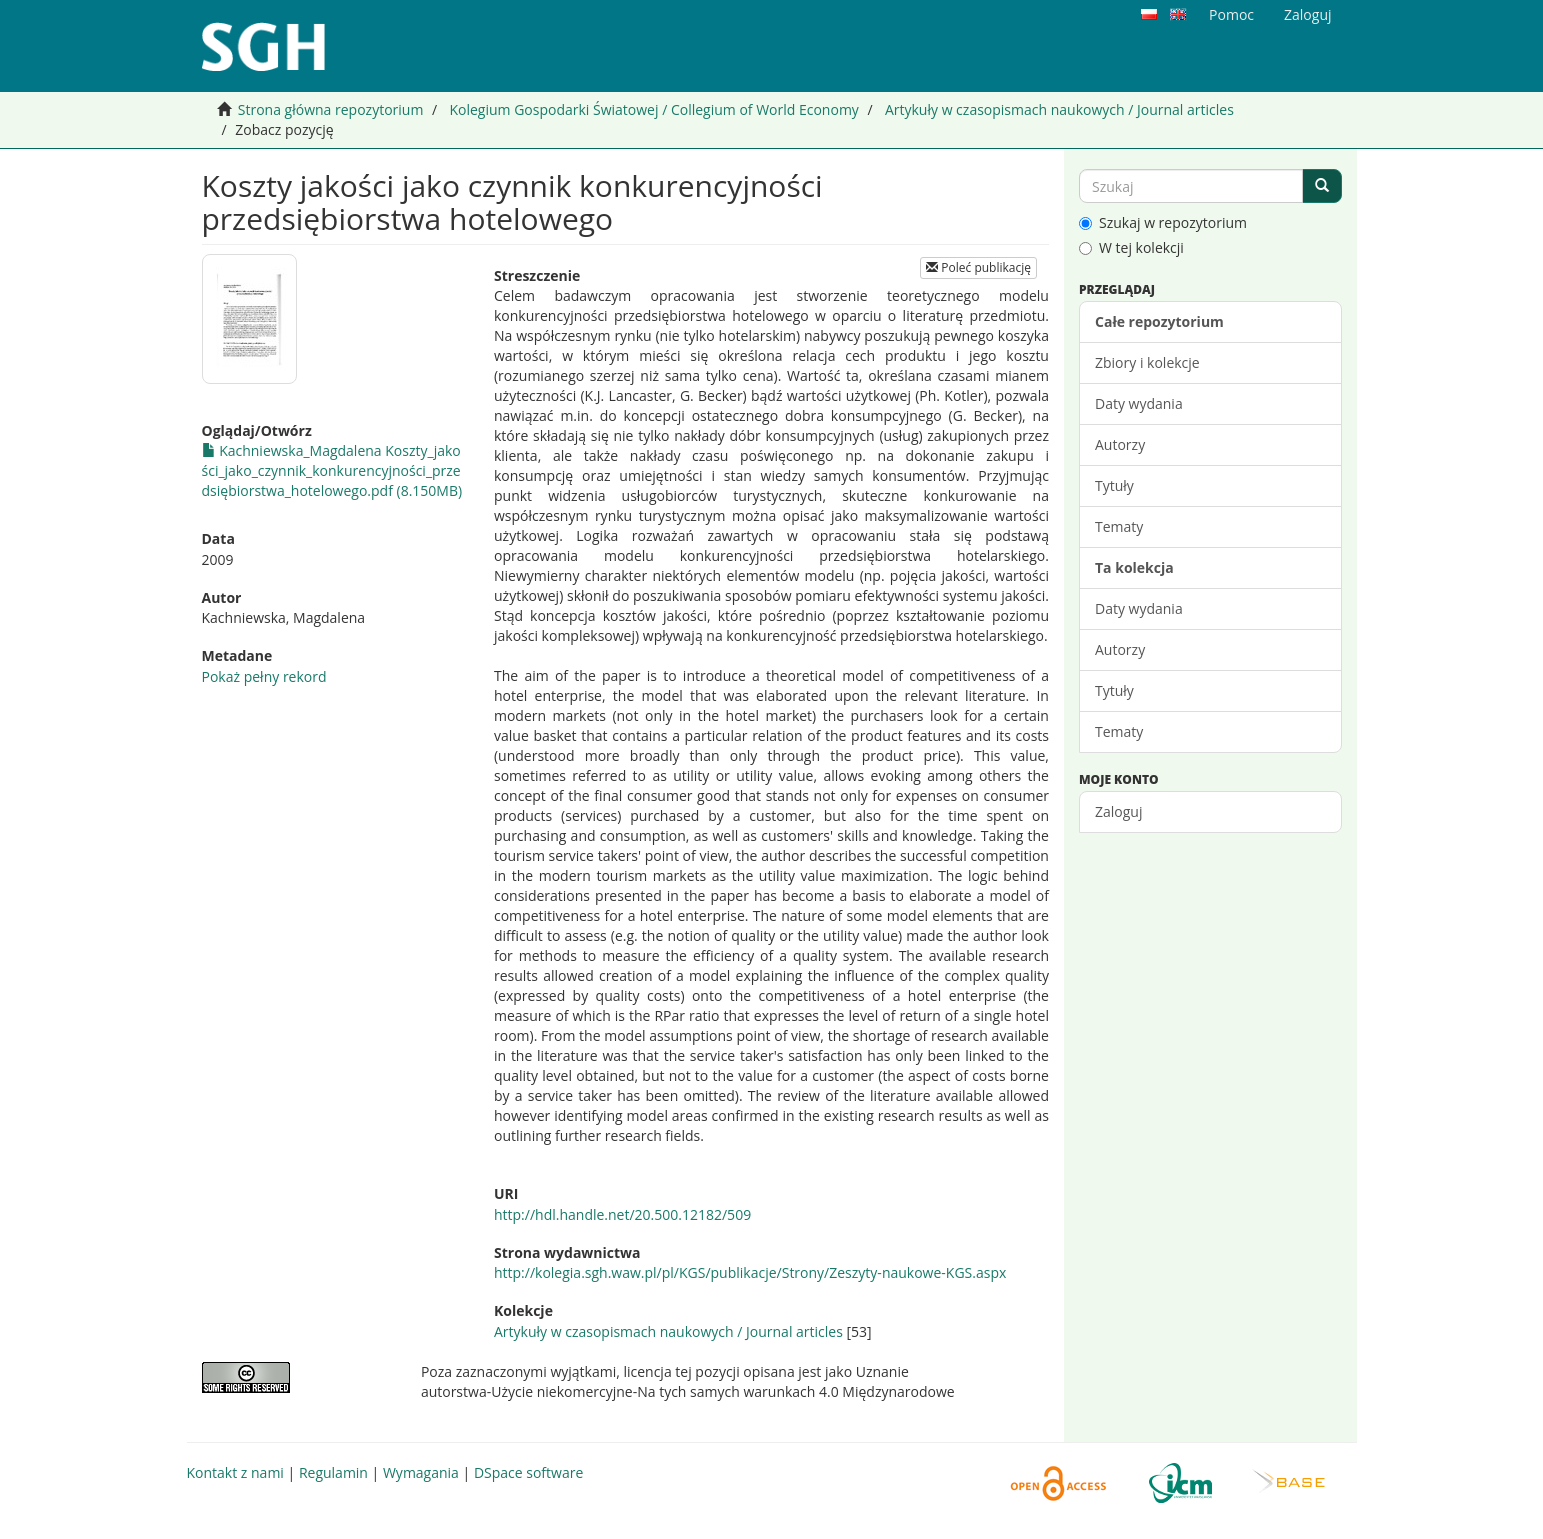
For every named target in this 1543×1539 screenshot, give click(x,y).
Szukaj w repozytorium (1163, 222)
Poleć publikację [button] (978, 267)
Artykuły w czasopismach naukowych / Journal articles (1059, 109)
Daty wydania (1139, 403)
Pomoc (1231, 14)
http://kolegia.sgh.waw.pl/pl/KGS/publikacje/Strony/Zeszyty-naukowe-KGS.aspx (750, 1272)
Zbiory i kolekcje (1147, 362)
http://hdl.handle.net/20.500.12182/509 (622, 1214)
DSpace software (528, 1472)
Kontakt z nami (235, 1472)
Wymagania (421, 1472)
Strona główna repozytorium (331, 109)
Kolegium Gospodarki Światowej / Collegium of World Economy (653, 109)
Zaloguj (1118, 811)
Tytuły (1114, 485)
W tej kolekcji (1131, 247)
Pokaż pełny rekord (264, 676)
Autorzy (1120, 444)
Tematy (1119, 526)
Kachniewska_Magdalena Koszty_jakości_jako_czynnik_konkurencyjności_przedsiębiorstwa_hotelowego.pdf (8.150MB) (332, 470)
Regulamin (333, 1472)
